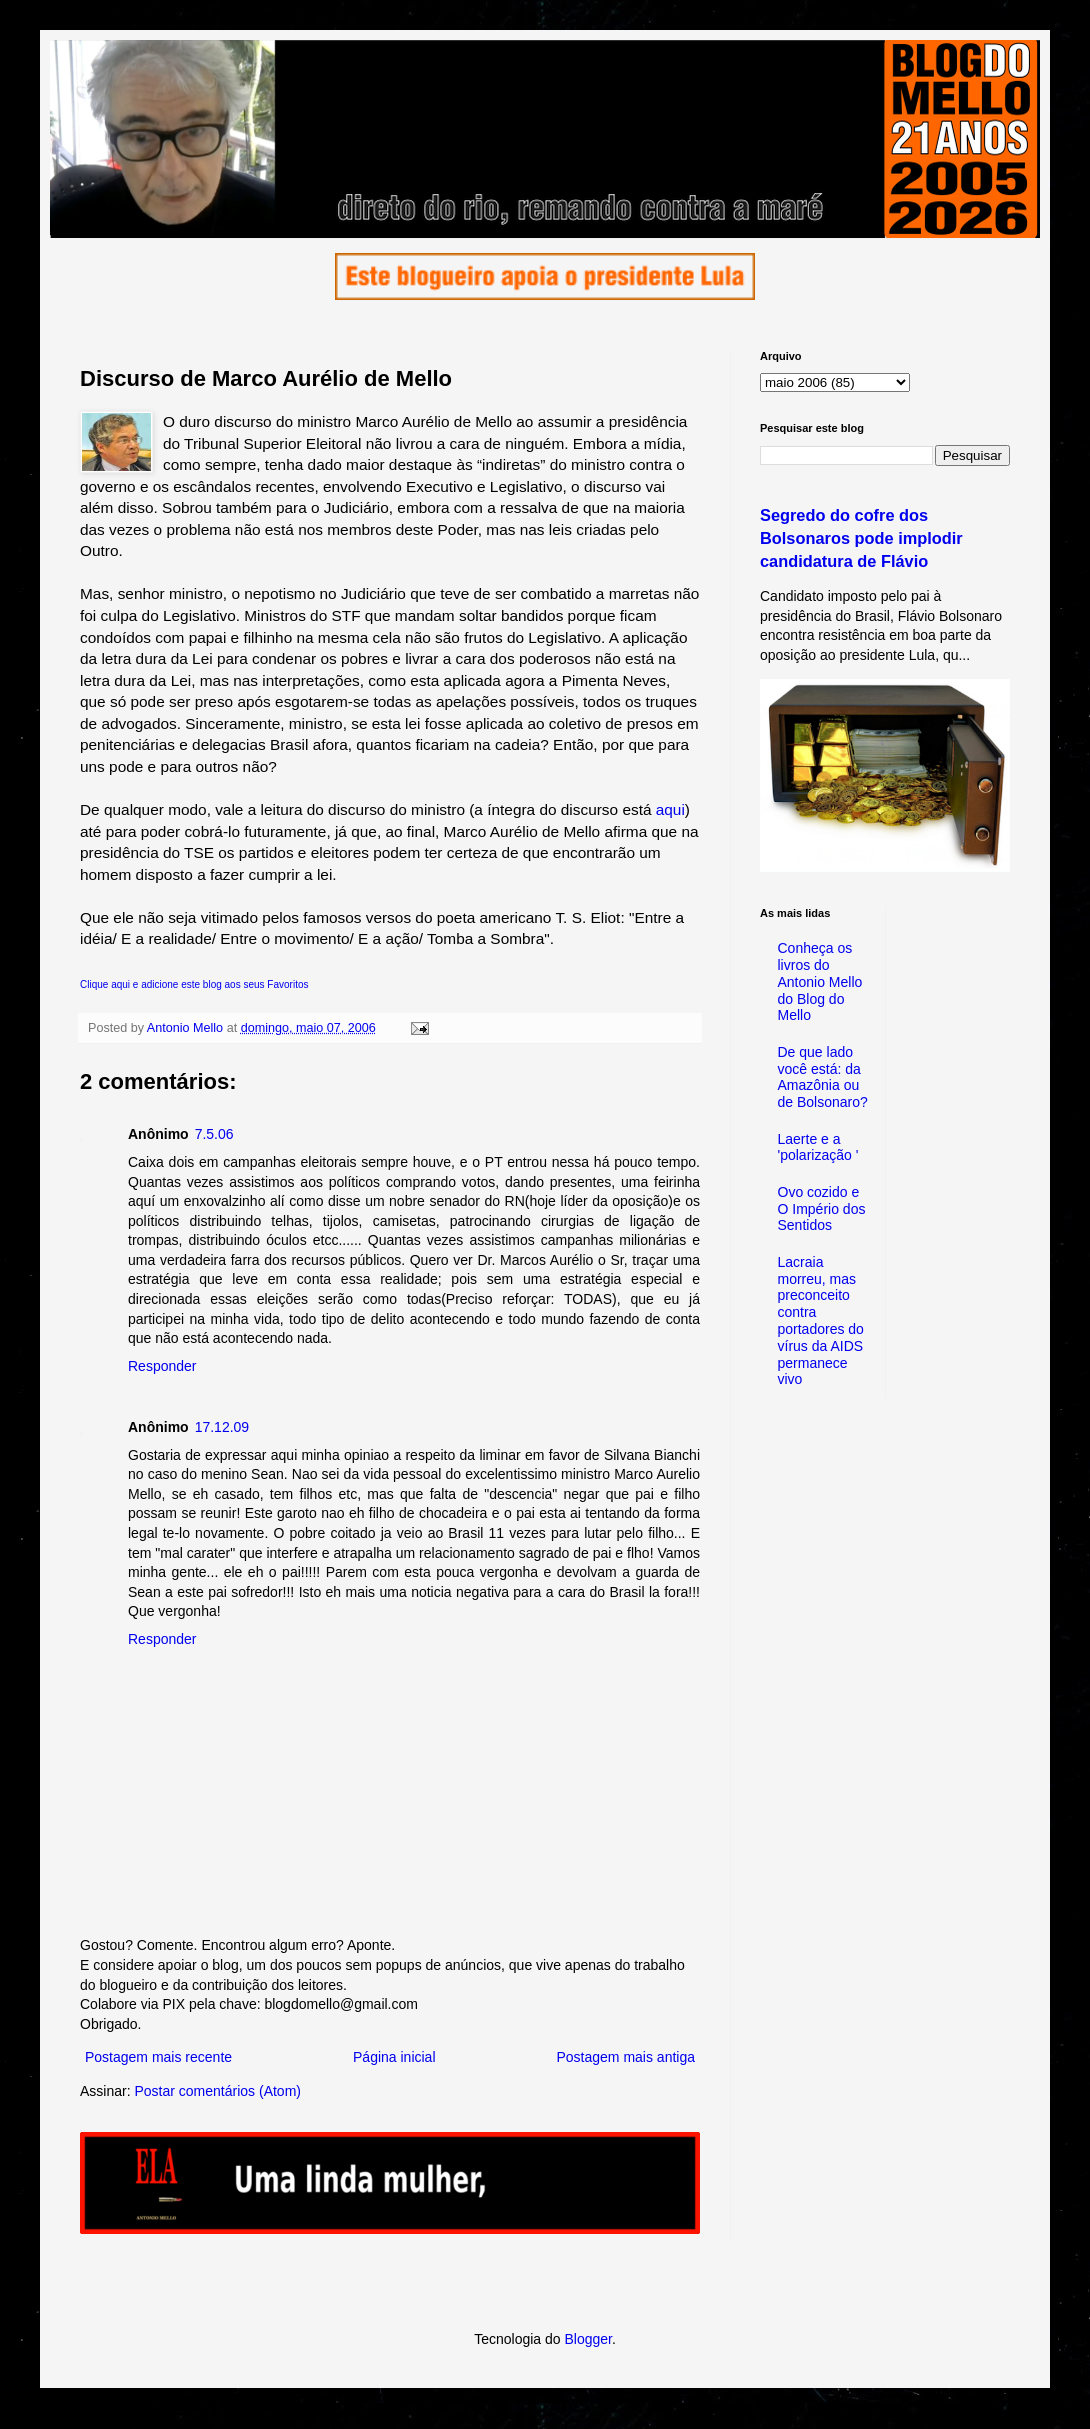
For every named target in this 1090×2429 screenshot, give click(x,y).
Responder (162, 1366)
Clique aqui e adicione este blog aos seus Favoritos (194, 984)
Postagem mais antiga (625, 2057)
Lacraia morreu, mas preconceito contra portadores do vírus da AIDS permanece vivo (821, 1321)
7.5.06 (214, 1134)
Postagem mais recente (158, 2057)
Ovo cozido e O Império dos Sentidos (822, 1209)
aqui (670, 809)
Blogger (587, 2339)
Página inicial (394, 2057)
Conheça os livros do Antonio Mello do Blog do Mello (820, 981)
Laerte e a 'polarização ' (818, 1147)
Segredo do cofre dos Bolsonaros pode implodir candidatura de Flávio (861, 538)
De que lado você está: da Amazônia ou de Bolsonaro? (823, 1077)
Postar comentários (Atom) (217, 2091)
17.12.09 (222, 1427)
